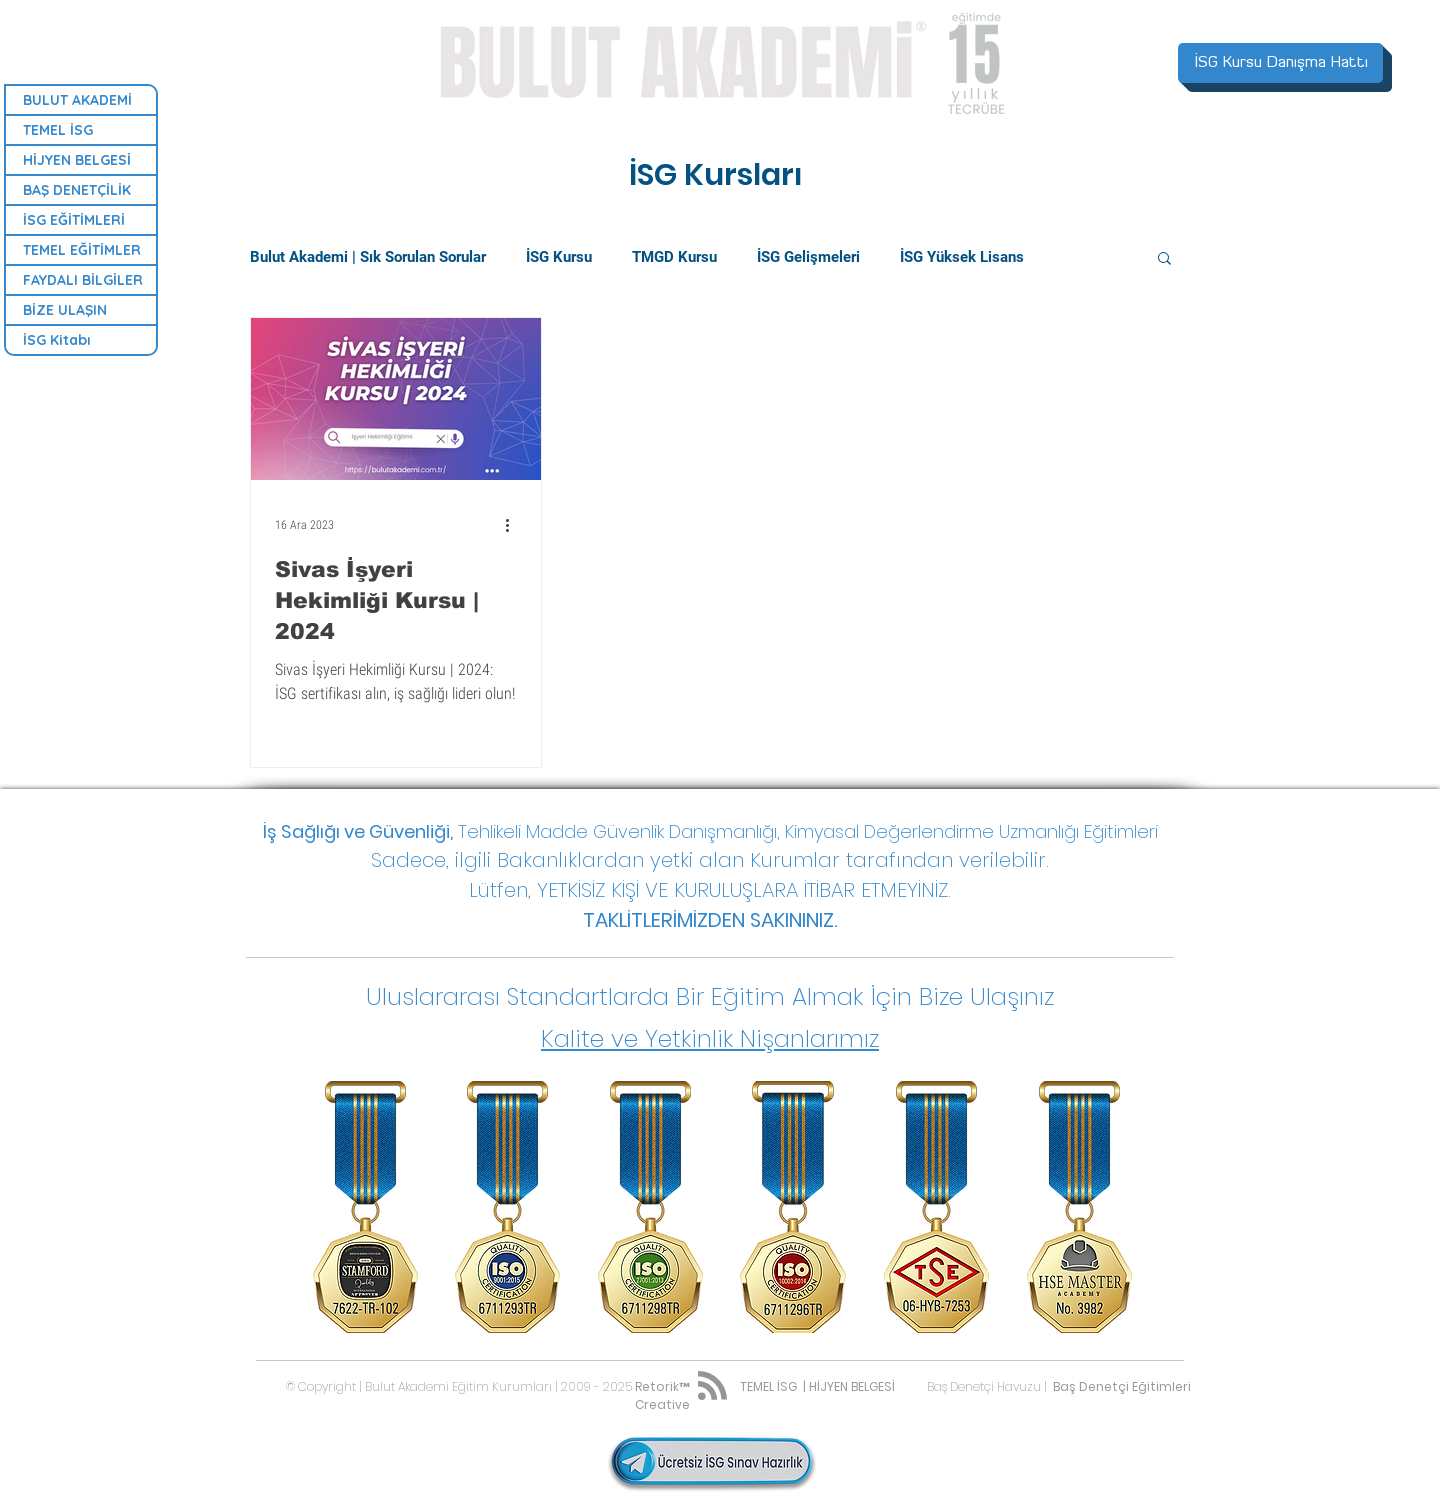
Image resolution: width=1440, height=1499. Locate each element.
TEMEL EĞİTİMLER (82, 250)
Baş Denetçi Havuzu (984, 1386)
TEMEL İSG (58, 130)
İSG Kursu (559, 257)
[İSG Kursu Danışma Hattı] (1280, 63)
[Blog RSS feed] (712, 1386)
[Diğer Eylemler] (514, 525)
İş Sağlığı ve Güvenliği (356, 831)
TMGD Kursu (674, 257)
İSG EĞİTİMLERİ (74, 220)
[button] (1164, 259)
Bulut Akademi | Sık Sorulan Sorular (368, 257)
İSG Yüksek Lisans (962, 257)
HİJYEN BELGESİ (77, 160)
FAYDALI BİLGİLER (83, 280)
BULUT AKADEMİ (77, 100)
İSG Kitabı (57, 340)
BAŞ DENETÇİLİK (77, 190)
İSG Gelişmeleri (808, 257)
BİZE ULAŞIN (65, 310)
